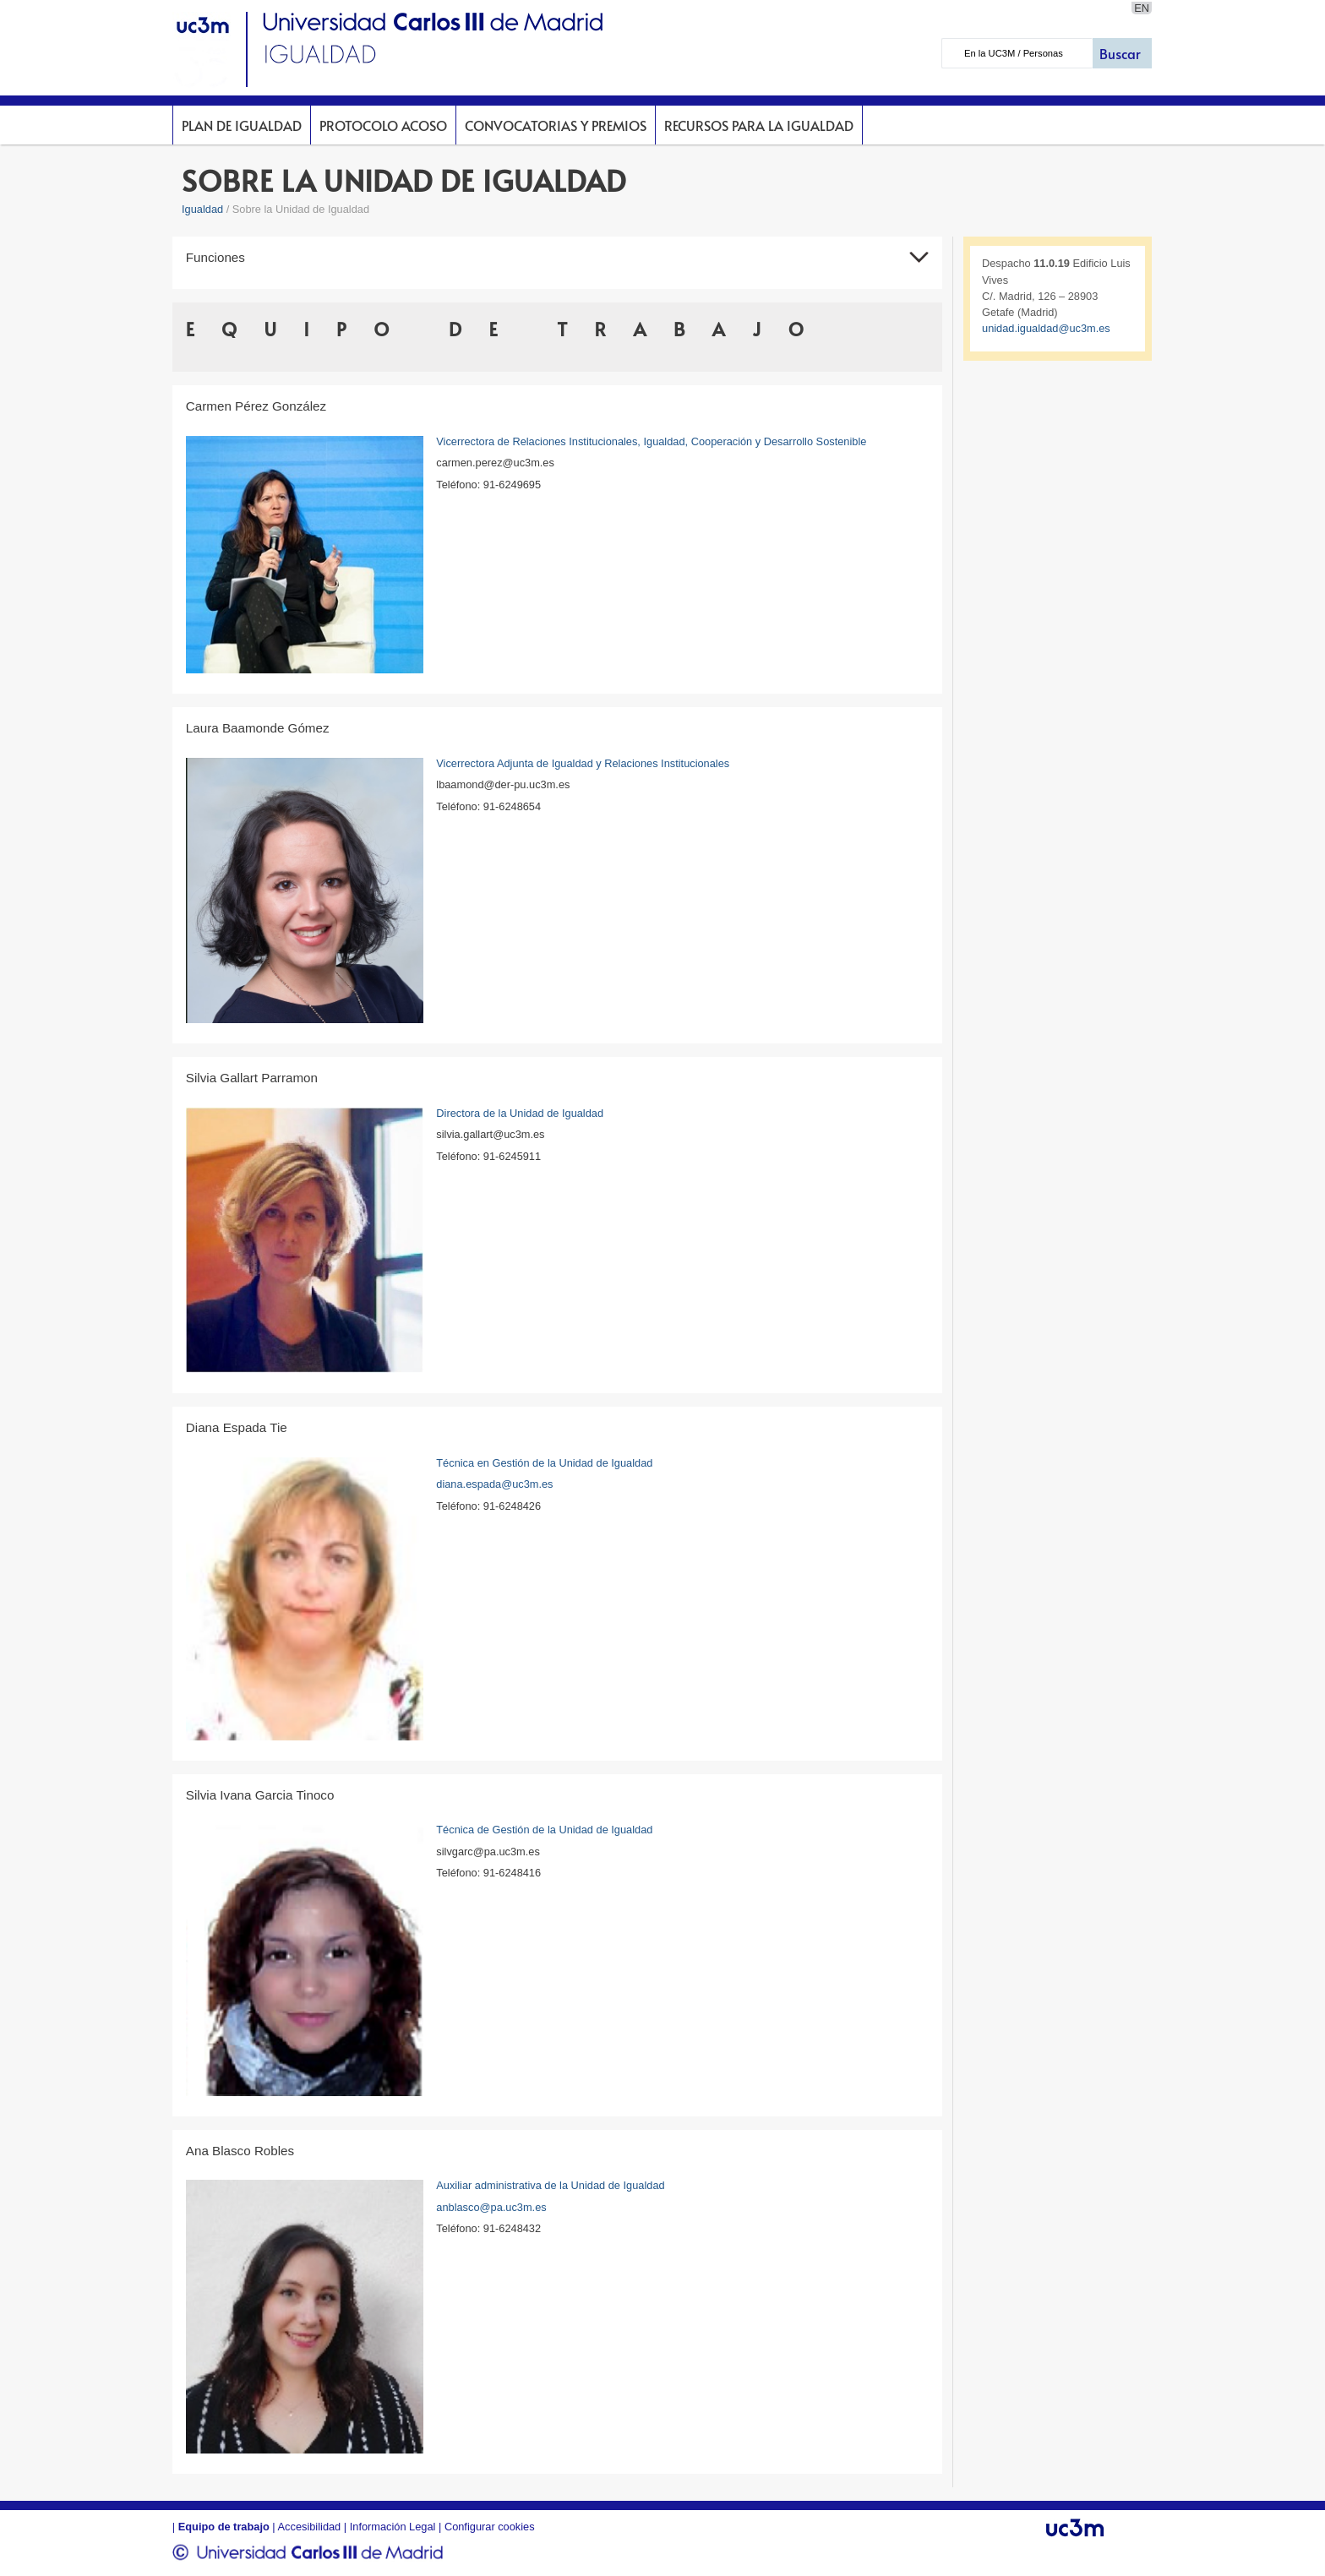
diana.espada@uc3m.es (494, 1484)
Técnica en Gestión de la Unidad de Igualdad (544, 1463)
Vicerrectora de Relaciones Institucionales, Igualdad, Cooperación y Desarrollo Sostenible (651, 441)
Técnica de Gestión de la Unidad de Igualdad (544, 1829)
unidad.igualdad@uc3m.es (1046, 328)
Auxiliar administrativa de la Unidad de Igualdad (550, 2185)
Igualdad (202, 209)
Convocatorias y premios (555, 125)
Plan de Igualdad (242, 125)
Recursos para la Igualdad (758, 125)
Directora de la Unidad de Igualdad (519, 1113)
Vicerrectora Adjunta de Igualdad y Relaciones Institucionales (582, 763)
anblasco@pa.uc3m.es (491, 2207)
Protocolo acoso (383, 125)
